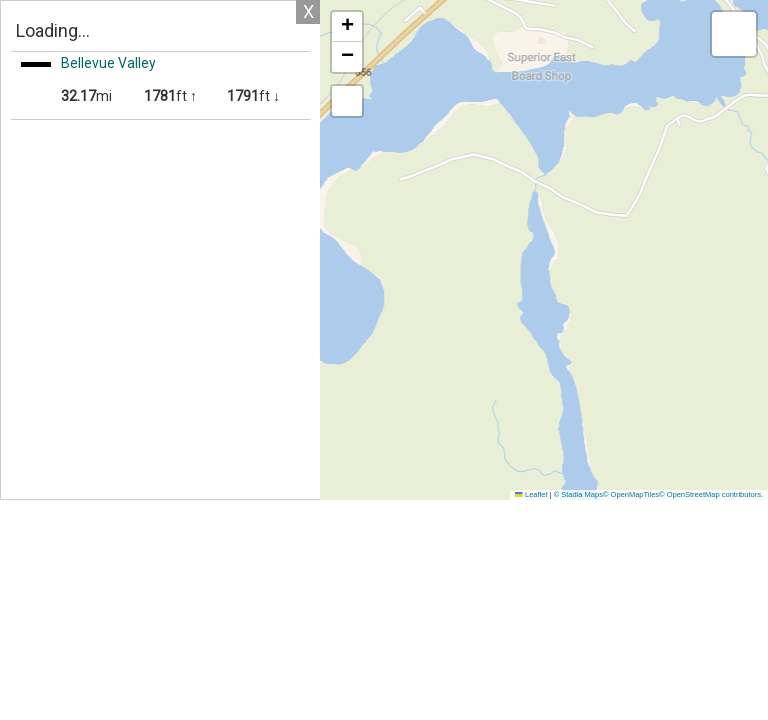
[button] (347, 27)
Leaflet (531, 494)
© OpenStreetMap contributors (710, 494)
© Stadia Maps (578, 494)
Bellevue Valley (108, 63)
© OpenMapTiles (631, 494)
